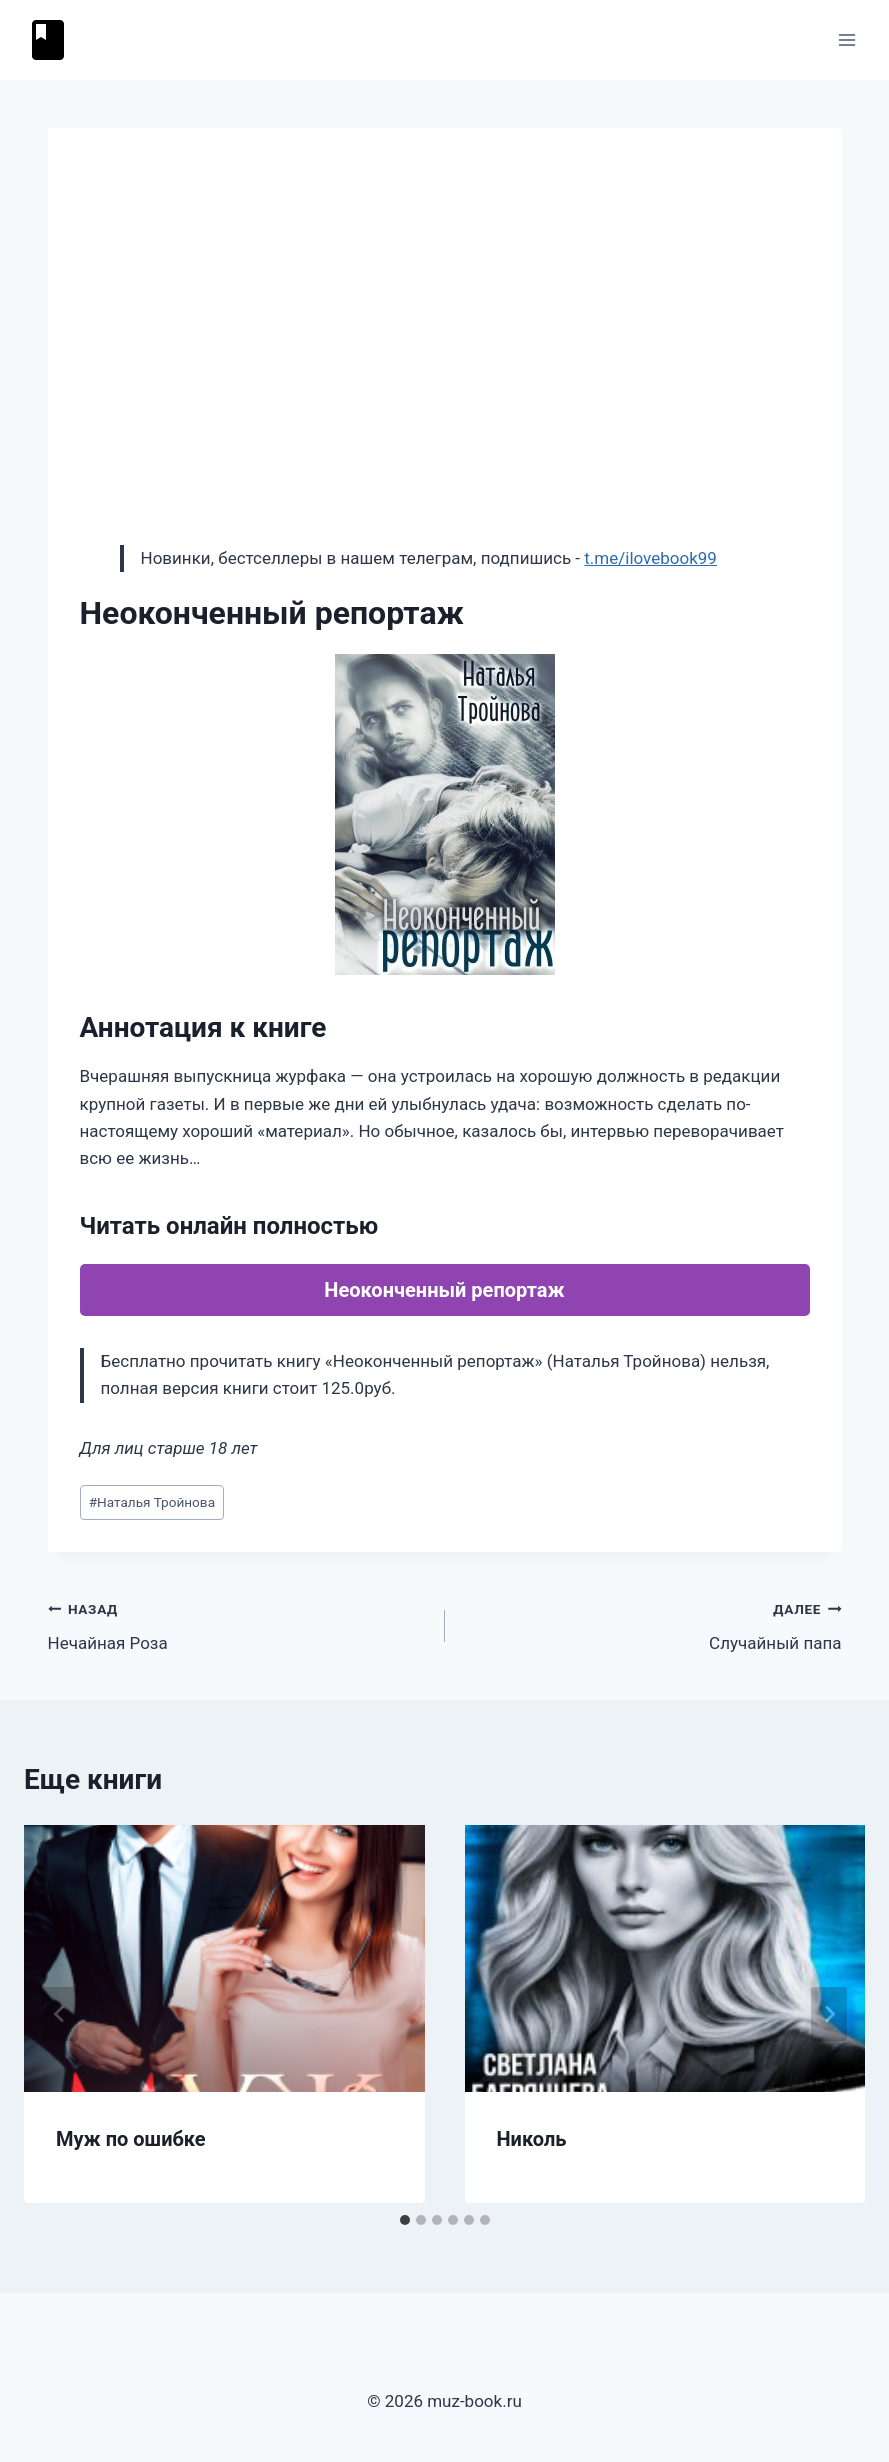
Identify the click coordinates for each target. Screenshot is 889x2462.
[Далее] (829, 2014)
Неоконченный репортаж (444, 1290)
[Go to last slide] (60, 2014)
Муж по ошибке (131, 2139)
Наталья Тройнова (152, 1502)
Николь (532, 2139)
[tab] (405, 2220)
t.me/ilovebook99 (650, 558)
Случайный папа (652, 1624)
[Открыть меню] (846, 39)
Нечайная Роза (238, 1624)
